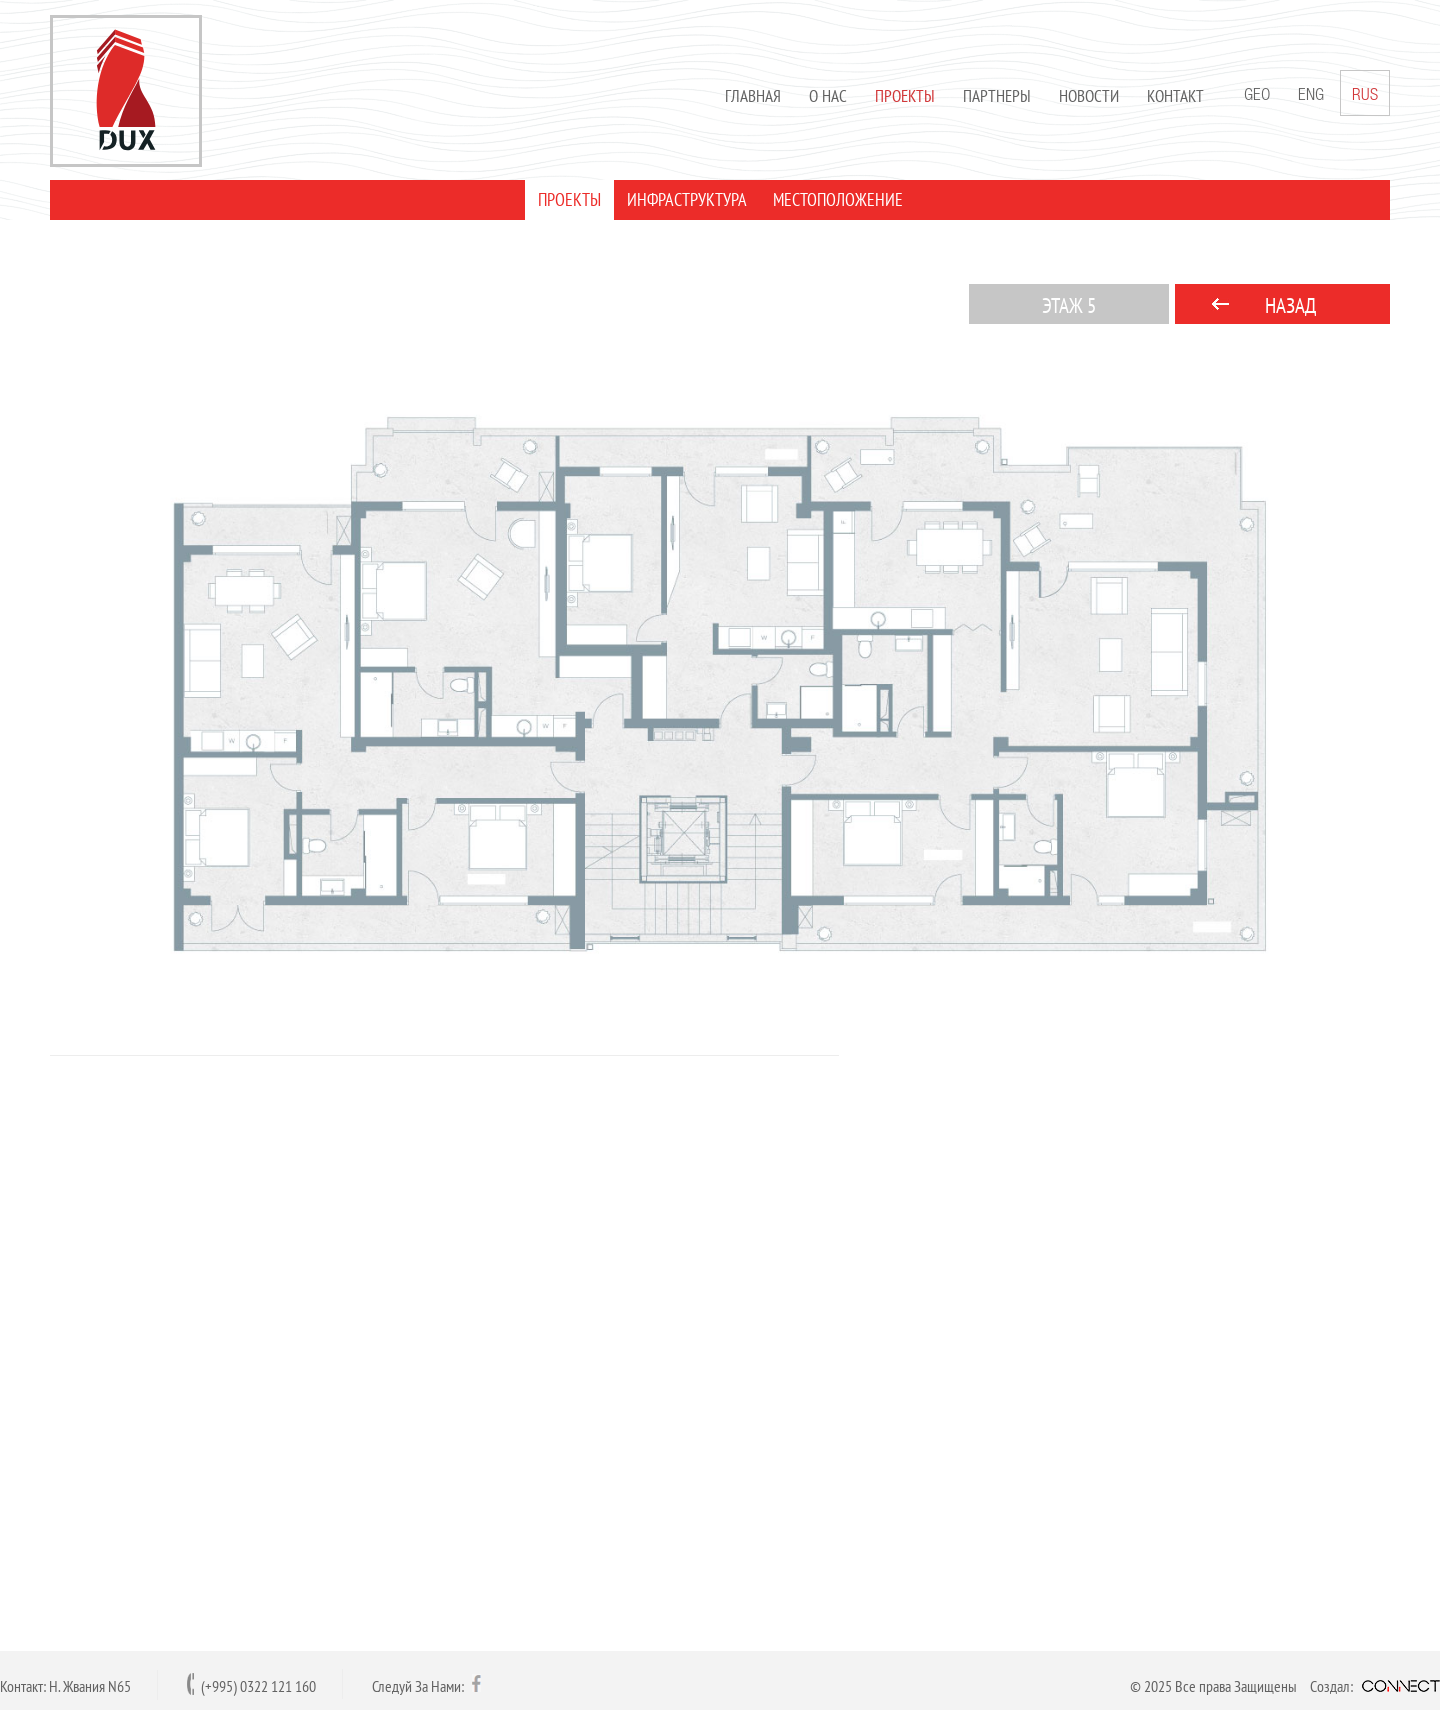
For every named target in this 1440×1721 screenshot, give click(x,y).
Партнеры (997, 96)
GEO (1257, 96)
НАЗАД (1290, 305)
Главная (753, 96)
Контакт (1175, 96)
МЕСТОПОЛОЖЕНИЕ (838, 199)
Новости (1089, 96)
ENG (1311, 96)
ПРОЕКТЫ (569, 199)
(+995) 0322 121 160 (258, 1686)
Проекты (905, 96)
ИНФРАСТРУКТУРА (687, 199)
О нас (828, 96)
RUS (1365, 93)
